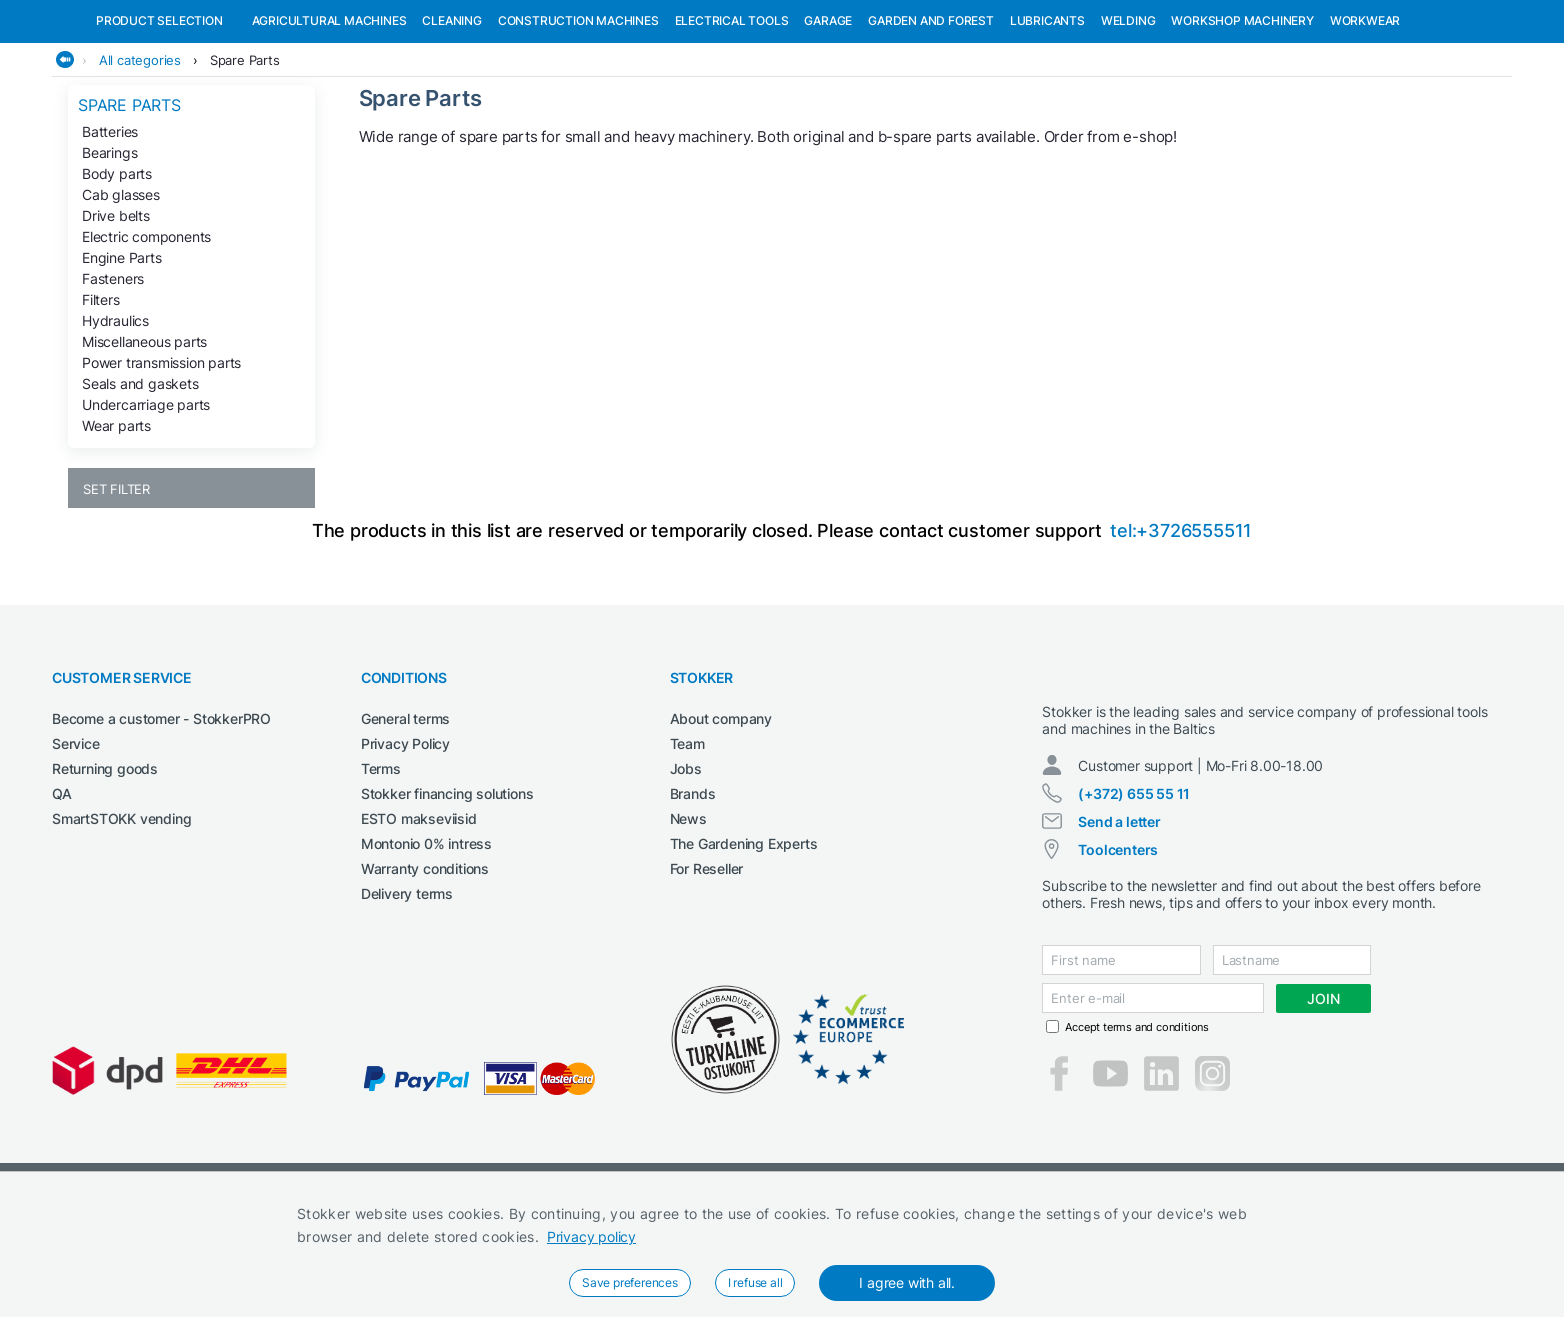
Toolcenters (1118, 970)
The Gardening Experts (744, 946)
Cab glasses (121, 297)
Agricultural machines (329, 123)
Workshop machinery (1242, 123)
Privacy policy (591, 1236)
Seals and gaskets (140, 486)
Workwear (1365, 123)
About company (721, 821)
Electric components (146, 339)
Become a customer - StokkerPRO (161, 821)
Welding (1128, 123)
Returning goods (105, 871)
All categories (140, 163)
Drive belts (116, 318)
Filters (101, 402)
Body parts (117, 276)
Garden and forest (931, 123)
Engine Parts (122, 360)
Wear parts (116, 528)
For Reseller (707, 971)
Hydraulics (115, 423)
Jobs (686, 871)
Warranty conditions (425, 971)
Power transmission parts (161, 465)
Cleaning (451, 123)
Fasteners (113, 381)
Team (687, 846)
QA (62, 896)
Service (76, 846)
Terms (381, 871)
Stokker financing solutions (447, 896)
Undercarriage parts (146, 507)
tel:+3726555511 (1181, 633)
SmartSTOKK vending (121, 921)
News (688, 921)
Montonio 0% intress (426, 946)
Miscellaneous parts (144, 444)
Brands (693, 896)
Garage (828, 123)
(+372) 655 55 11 (1134, 914)
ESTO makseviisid (419, 921)
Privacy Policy (405, 846)
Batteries (110, 234)
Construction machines (578, 123)
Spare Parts (245, 163)
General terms (405, 821)
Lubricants (1047, 123)
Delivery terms (407, 996)
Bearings (109, 255)
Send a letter (1119, 942)
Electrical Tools (732, 123)
